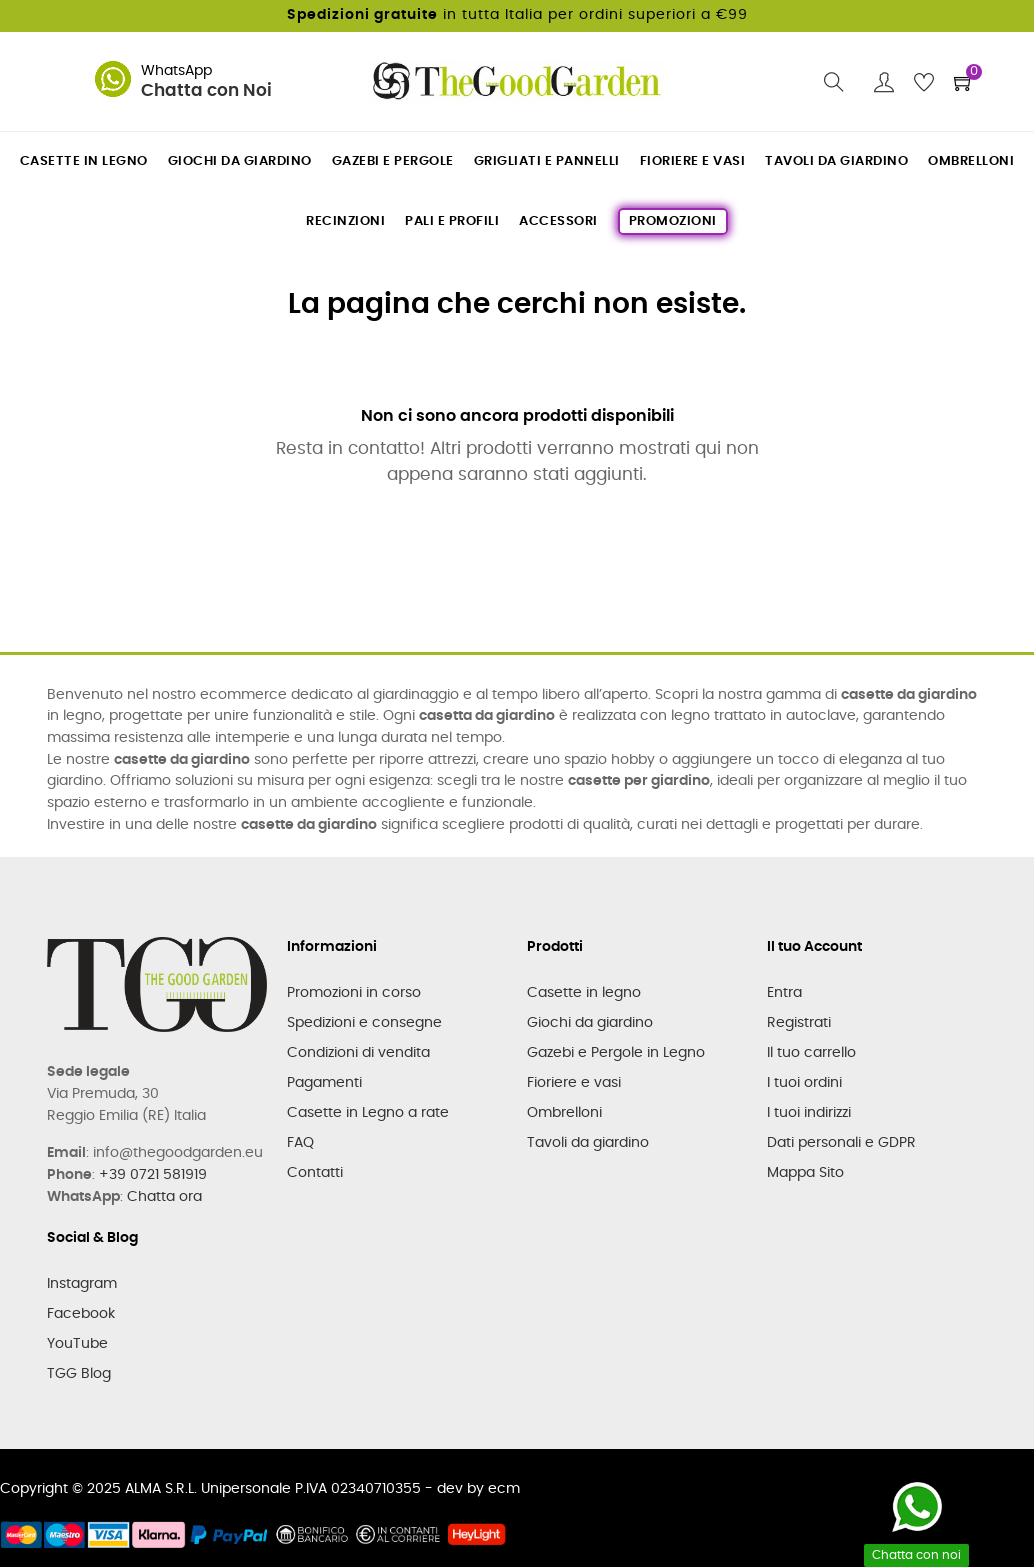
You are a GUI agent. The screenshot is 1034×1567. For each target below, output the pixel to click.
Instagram (82, 1284)
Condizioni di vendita (358, 1053)
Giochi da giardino (590, 1023)
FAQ (300, 1143)
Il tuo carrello (811, 1053)
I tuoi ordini (804, 1083)
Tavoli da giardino (588, 1143)
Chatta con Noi (206, 91)
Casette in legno (584, 993)
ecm (504, 1489)
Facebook (81, 1314)
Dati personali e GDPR (841, 1143)
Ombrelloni (564, 1113)
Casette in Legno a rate (368, 1113)
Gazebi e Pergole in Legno (616, 1053)
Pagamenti (324, 1083)
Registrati (799, 1023)
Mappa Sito (805, 1173)
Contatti (315, 1173)
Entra (784, 993)
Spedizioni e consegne (364, 1023)
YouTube (77, 1344)
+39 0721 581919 (153, 1175)
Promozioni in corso (354, 993)
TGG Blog (79, 1374)
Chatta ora (164, 1197)
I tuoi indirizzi (809, 1113)
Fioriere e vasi (574, 1083)
